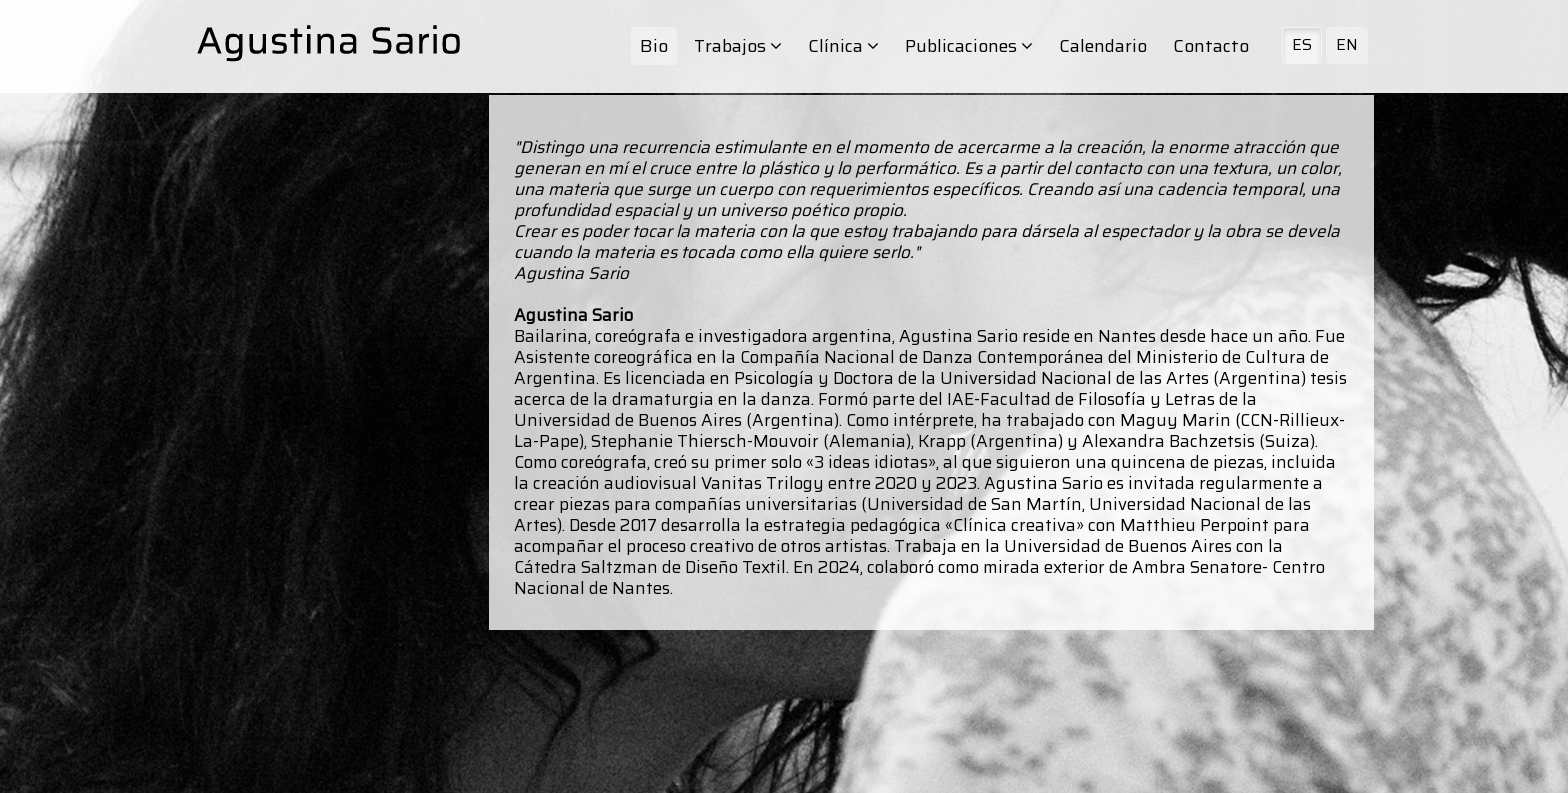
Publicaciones (969, 46)
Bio (654, 46)
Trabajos (738, 46)
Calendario (1103, 46)
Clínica (843, 46)
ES (1302, 44)
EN (1347, 44)
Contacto (1211, 46)
